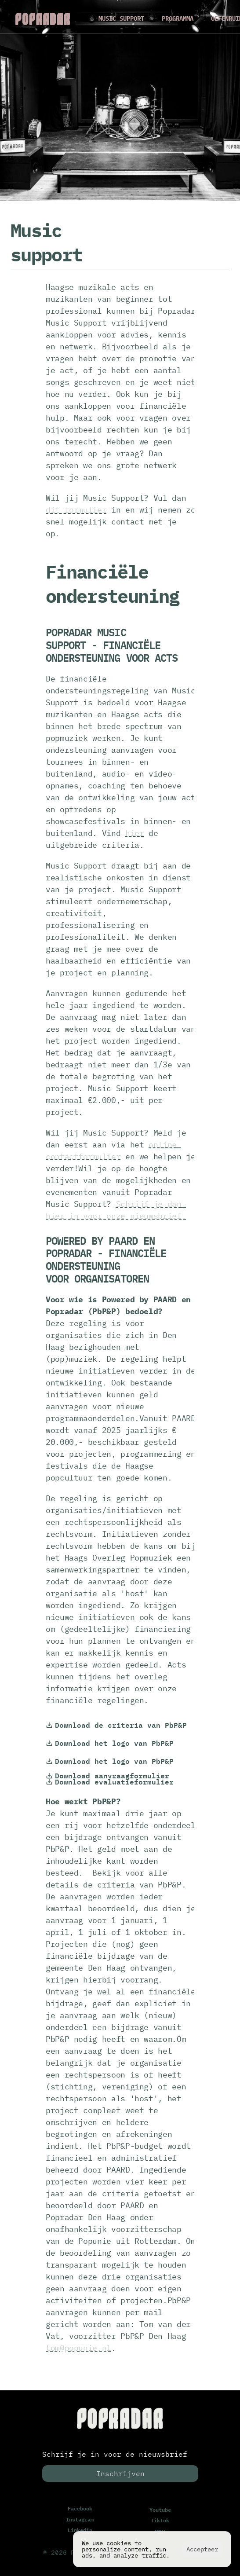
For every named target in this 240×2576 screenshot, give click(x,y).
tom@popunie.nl (78, 2348)
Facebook (80, 2508)
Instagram (80, 2519)
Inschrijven (120, 2473)
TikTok (160, 2520)
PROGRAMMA (177, 18)
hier (134, 833)
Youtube (160, 2509)
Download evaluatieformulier (110, 1782)
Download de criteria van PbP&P (116, 1725)
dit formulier (76, 510)
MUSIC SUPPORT (121, 18)
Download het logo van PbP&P (110, 1743)
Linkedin (80, 2530)
